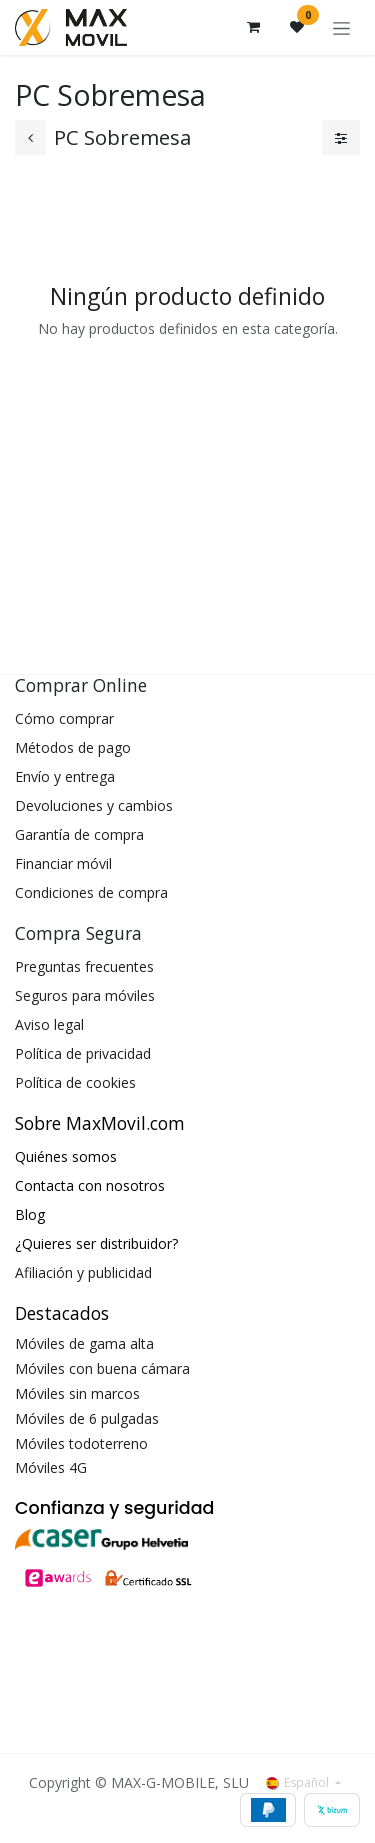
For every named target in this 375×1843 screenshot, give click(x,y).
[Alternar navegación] (341, 27)
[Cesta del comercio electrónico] (253, 27)
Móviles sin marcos (77, 1393)
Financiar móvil (63, 863)
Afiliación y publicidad (83, 1272)
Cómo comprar (64, 718)
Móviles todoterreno (81, 1443)
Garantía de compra (79, 834)
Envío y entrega (65, 776)
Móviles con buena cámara (102, 1368)
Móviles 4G (51, 1467)
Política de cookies (75, 1082)
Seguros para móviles (85, 995)
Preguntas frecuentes (84, 966)
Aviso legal (49, 1024)
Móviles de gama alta (84, 1343)
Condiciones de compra (91, 892)
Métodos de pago (73, 747)
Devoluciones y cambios (94, 805)
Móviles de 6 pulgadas (87, 1418)
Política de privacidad (83, 1053)
